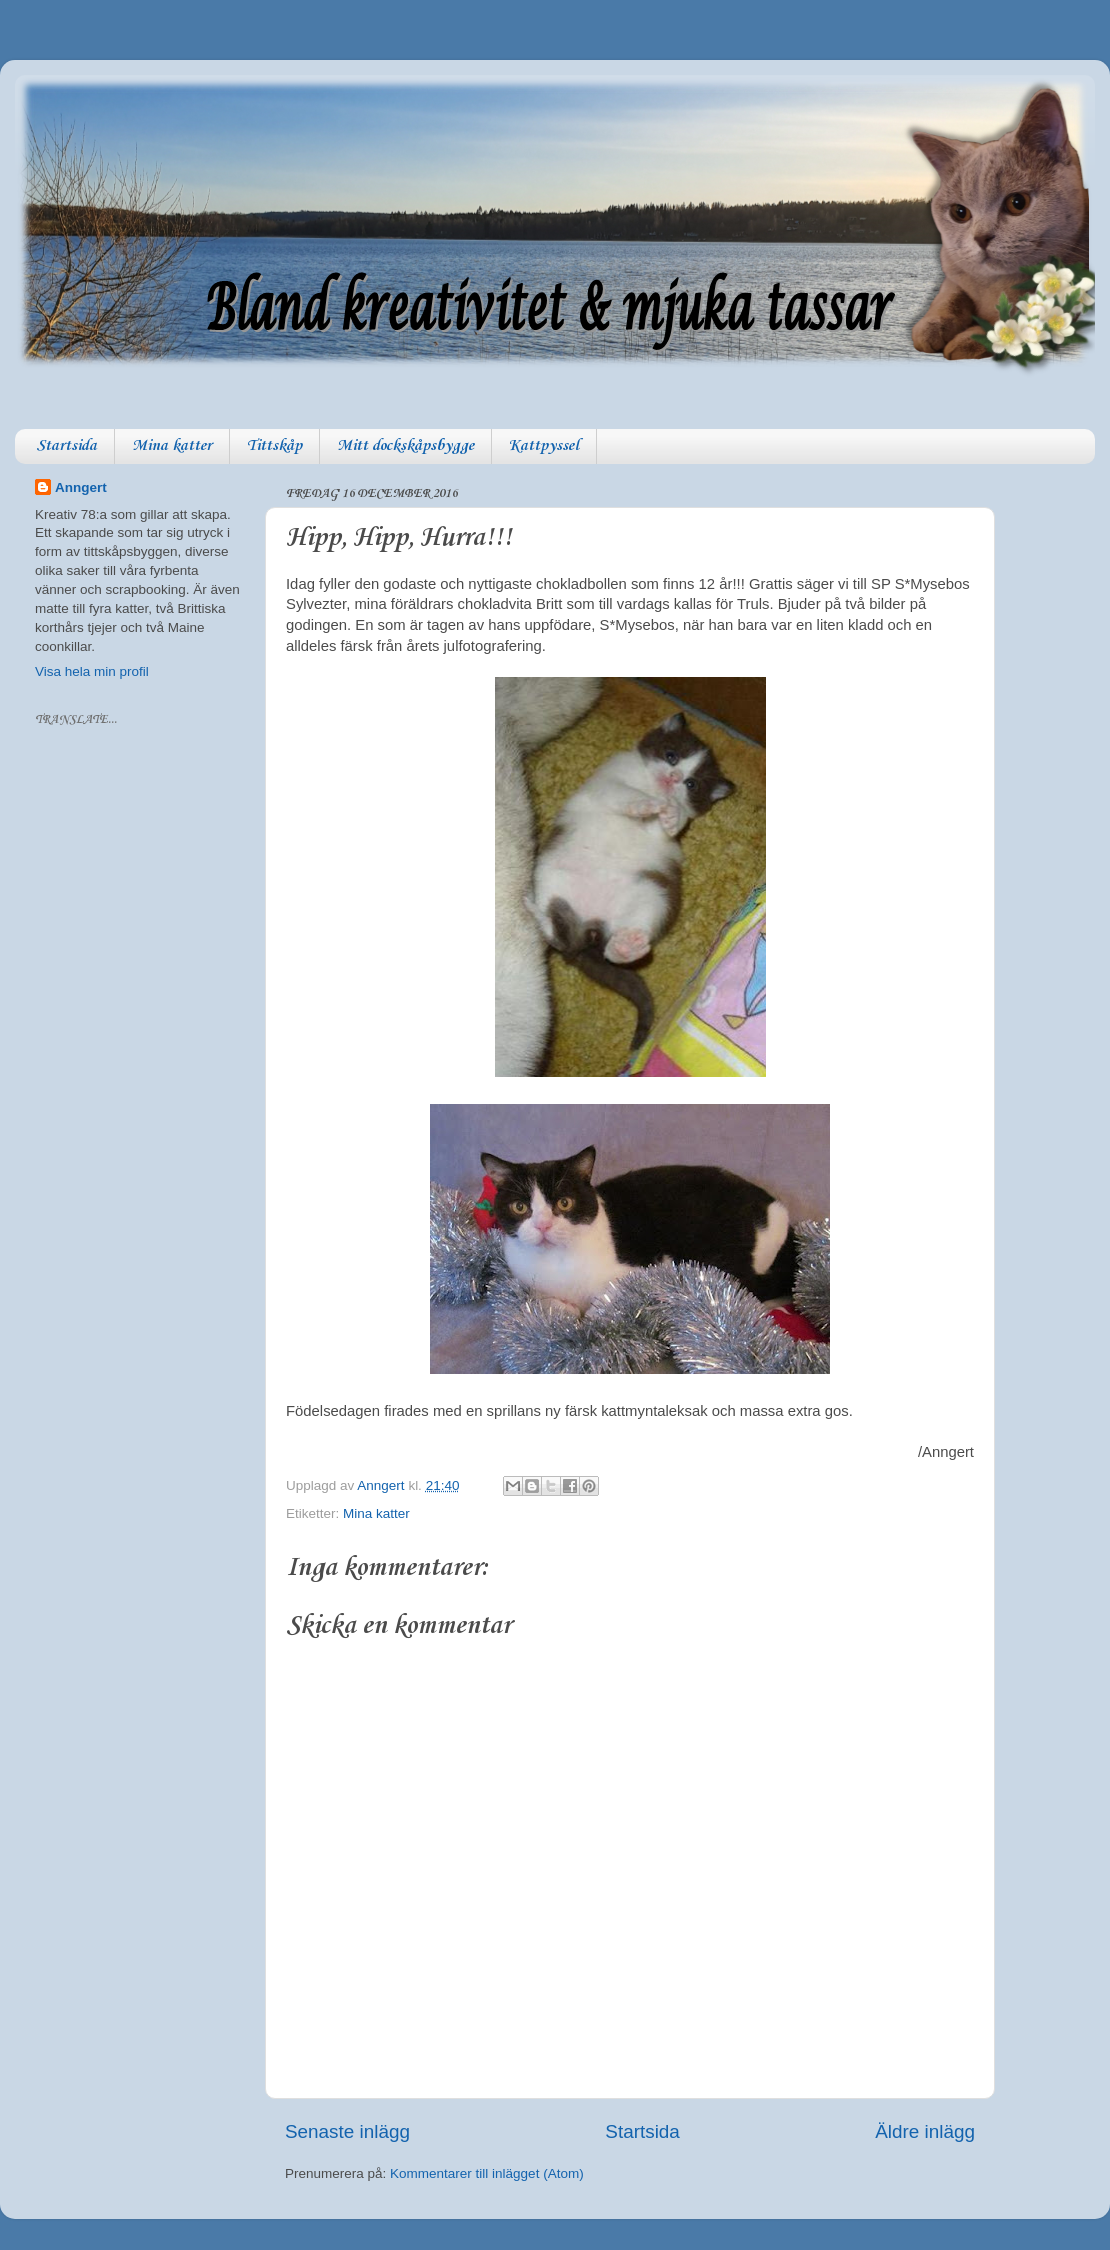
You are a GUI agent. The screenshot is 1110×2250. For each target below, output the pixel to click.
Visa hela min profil (92, 671)
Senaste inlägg (347, 2131)
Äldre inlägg (925, 2131)
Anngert (81, 487)
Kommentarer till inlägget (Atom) (487, 2173)
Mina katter (172, 446)
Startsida (66, 446)
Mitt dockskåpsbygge (405, 446)
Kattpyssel (544, 446)
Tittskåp (274, 446)
